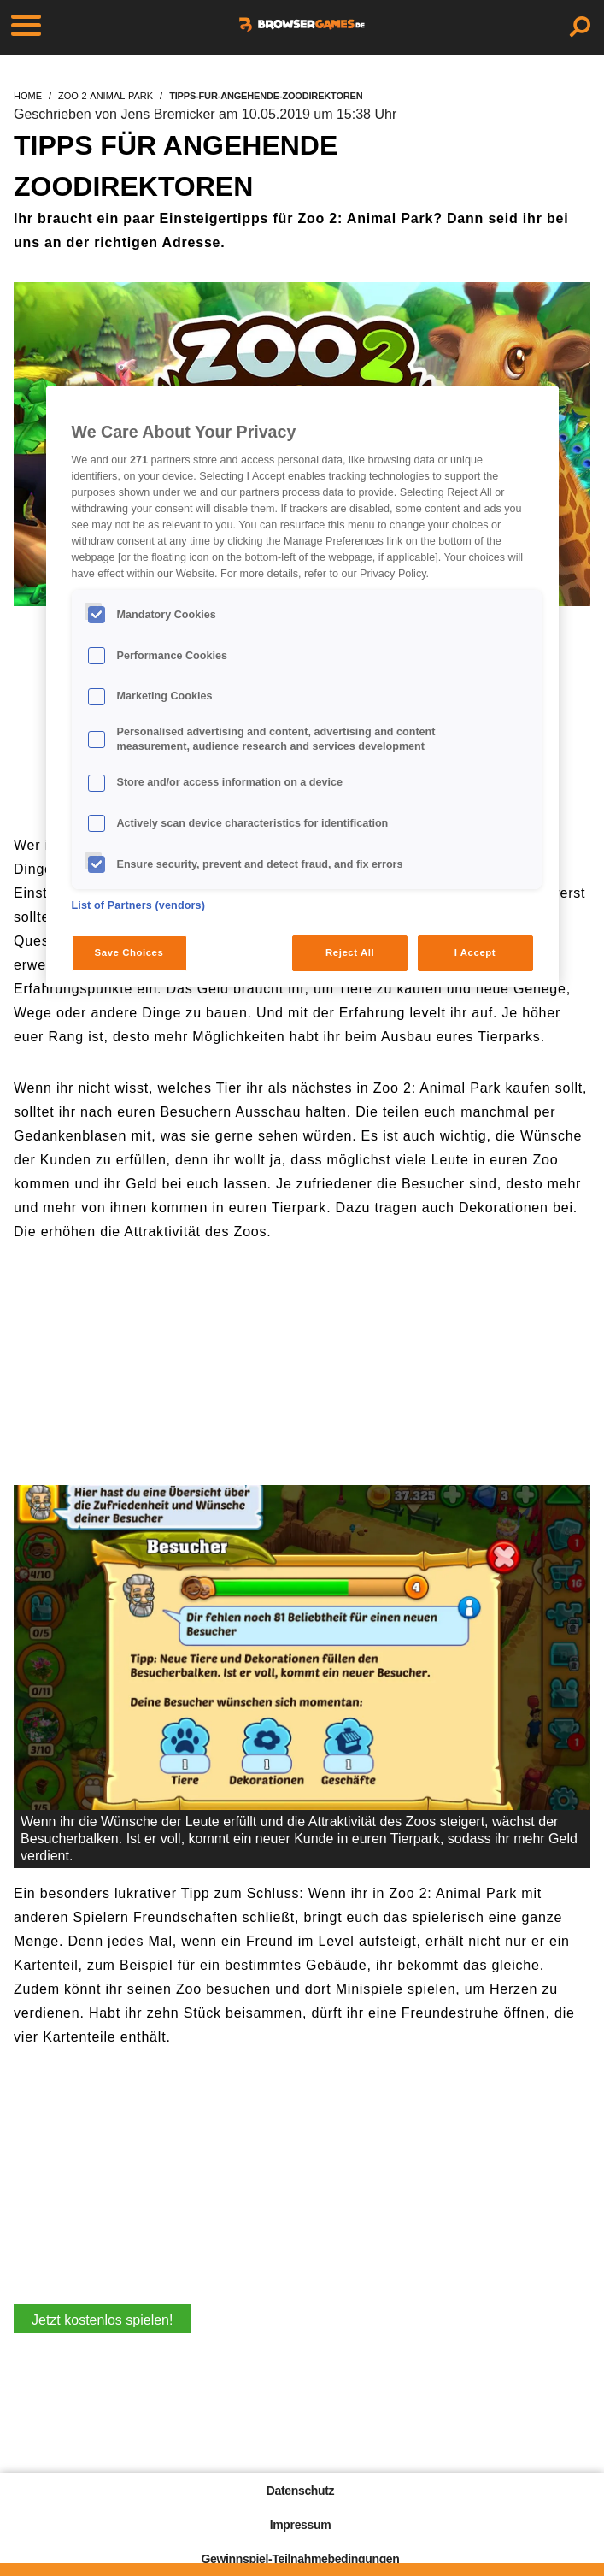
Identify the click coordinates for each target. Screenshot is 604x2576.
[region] (302, 686)
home (28, 96)
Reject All (349, 952)
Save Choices (129, 952)
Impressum (300, 2525)
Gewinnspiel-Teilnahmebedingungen (300, 2559)
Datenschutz (300, 2490)
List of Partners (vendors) (139, 905)
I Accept (475, 952)
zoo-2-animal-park (105, 96)
